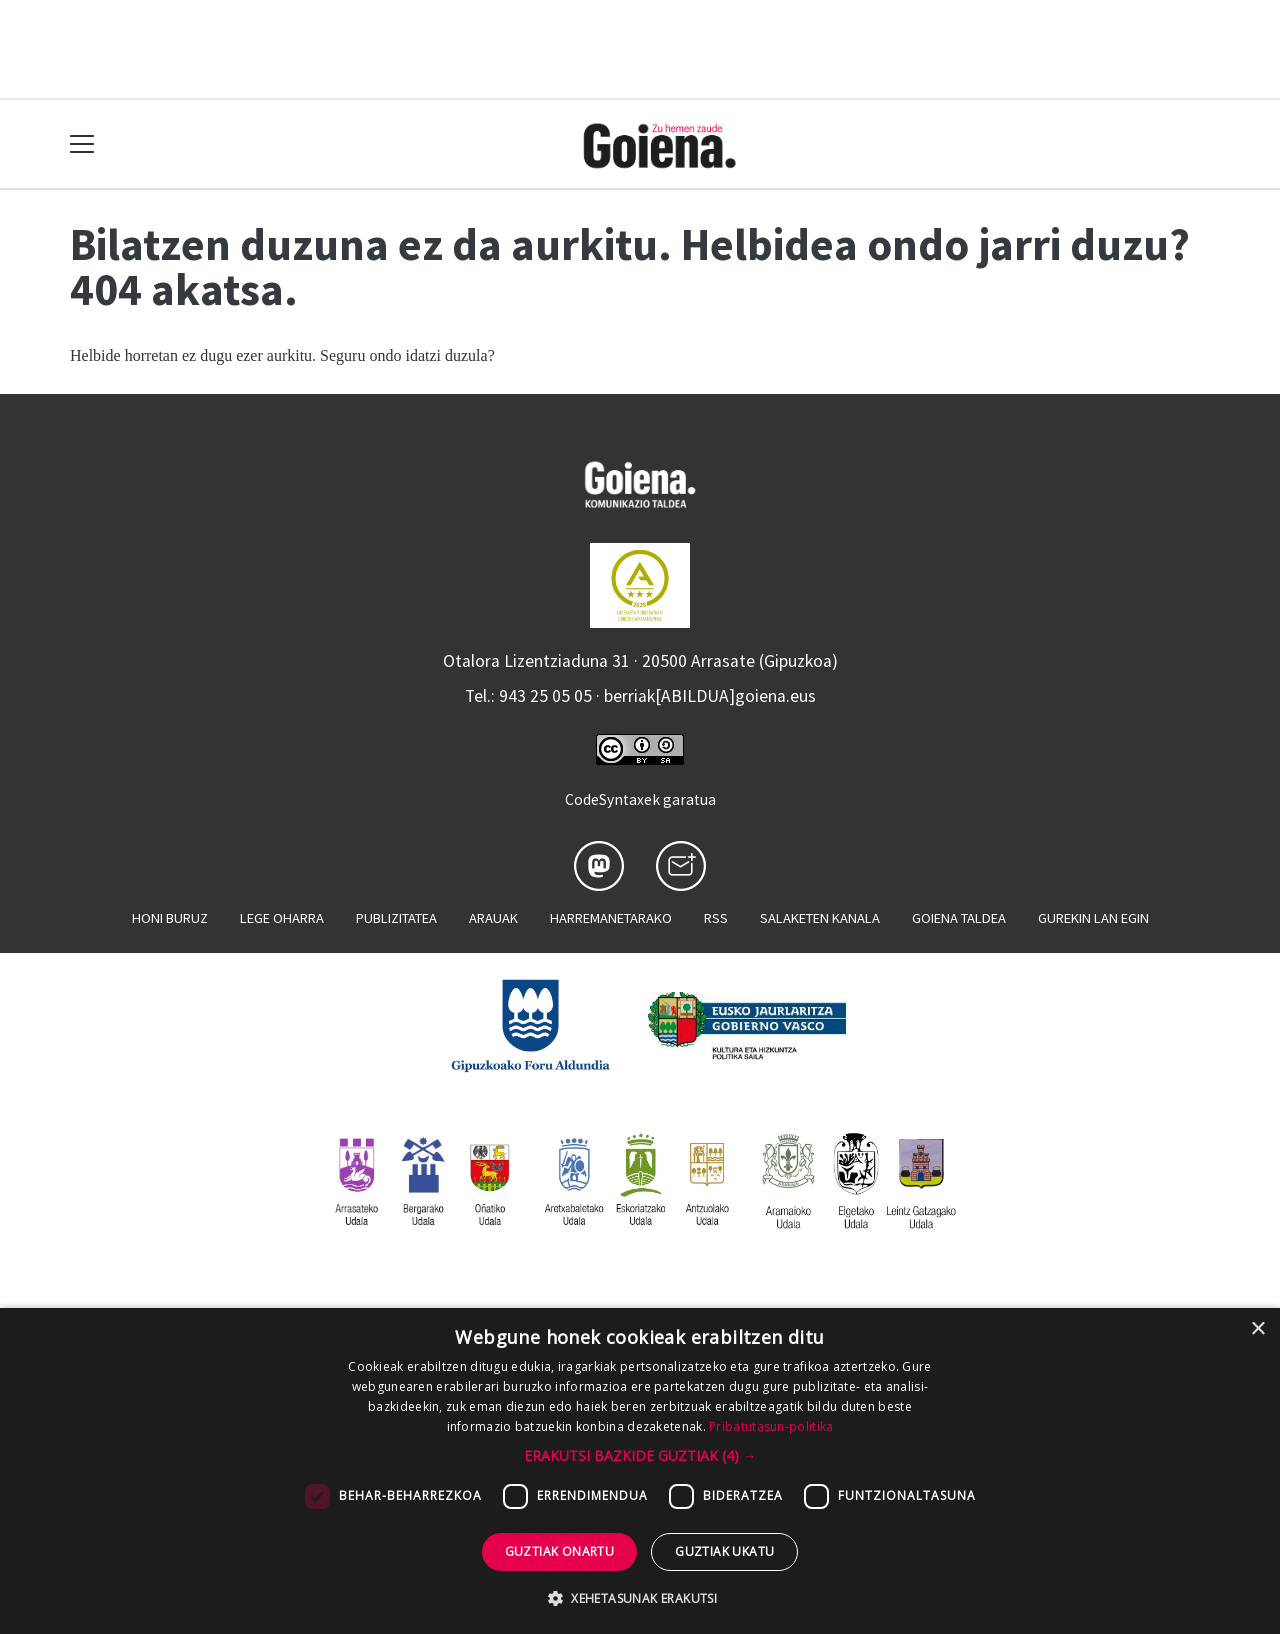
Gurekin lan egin (1093, 918)
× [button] (1257, 1329)
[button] (640, 1455)
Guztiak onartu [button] (560, 1551)
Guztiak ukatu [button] (724, 1551)
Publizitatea (396, 918)
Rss (716, 918)
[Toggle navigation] (82, 144)
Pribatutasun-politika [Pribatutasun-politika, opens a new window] (771, 1426)
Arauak (493, 918)
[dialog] (640, 1471)
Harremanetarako (611, 918)
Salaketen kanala (820, 918)
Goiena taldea (959, 918)
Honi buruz (170, 918)
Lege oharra (282, 918)
